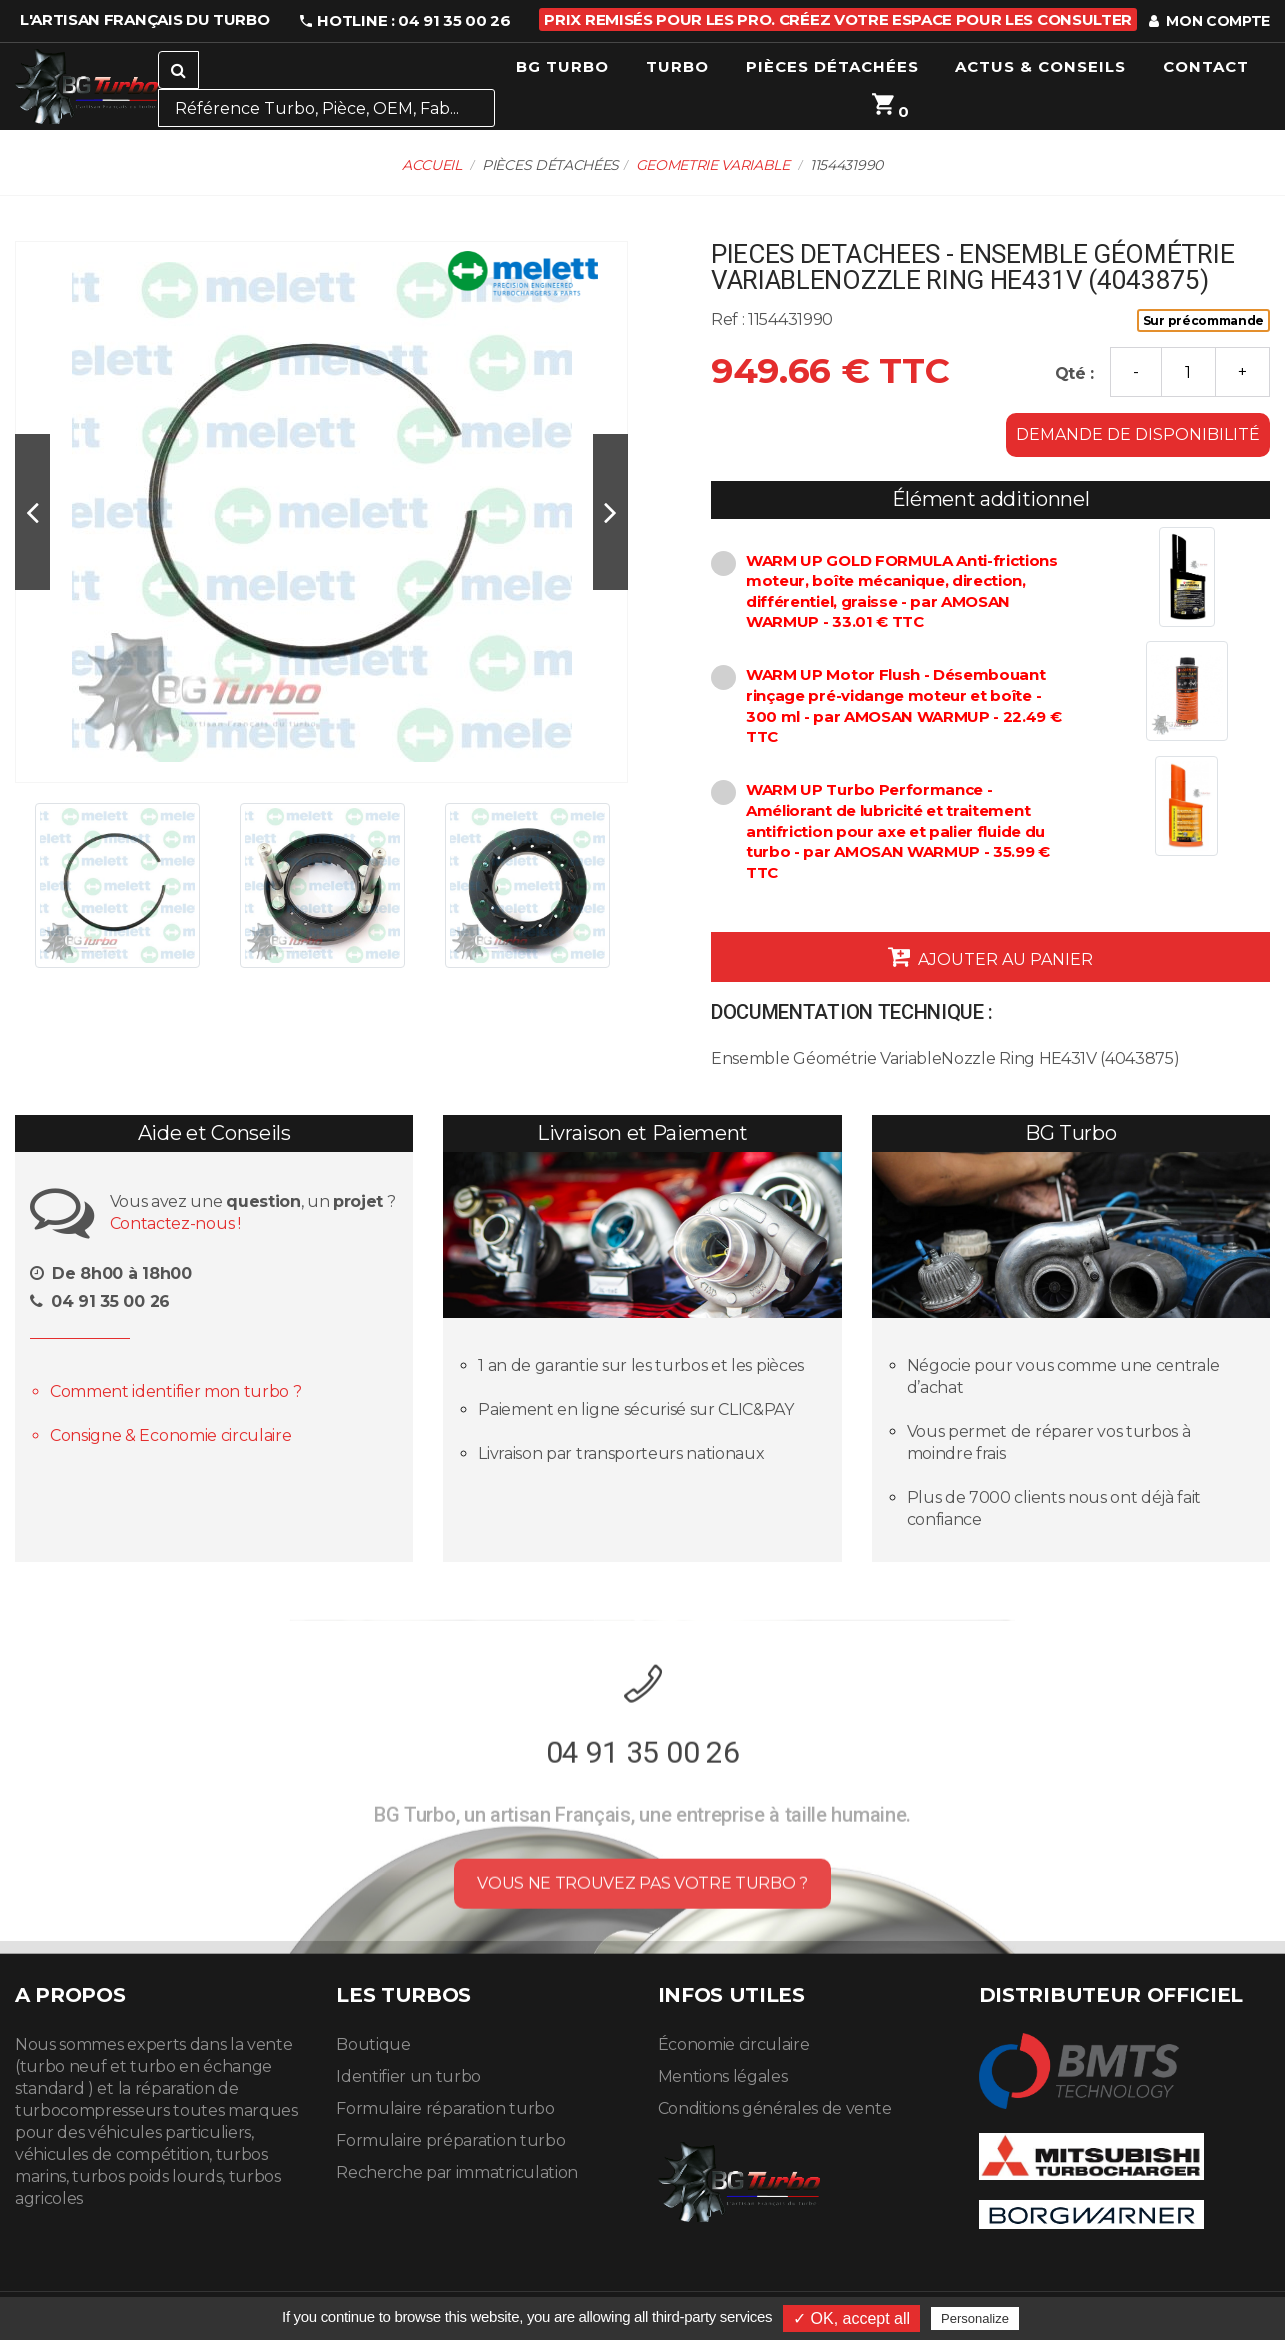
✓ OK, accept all (851, 2318)
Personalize (975, 2318)
